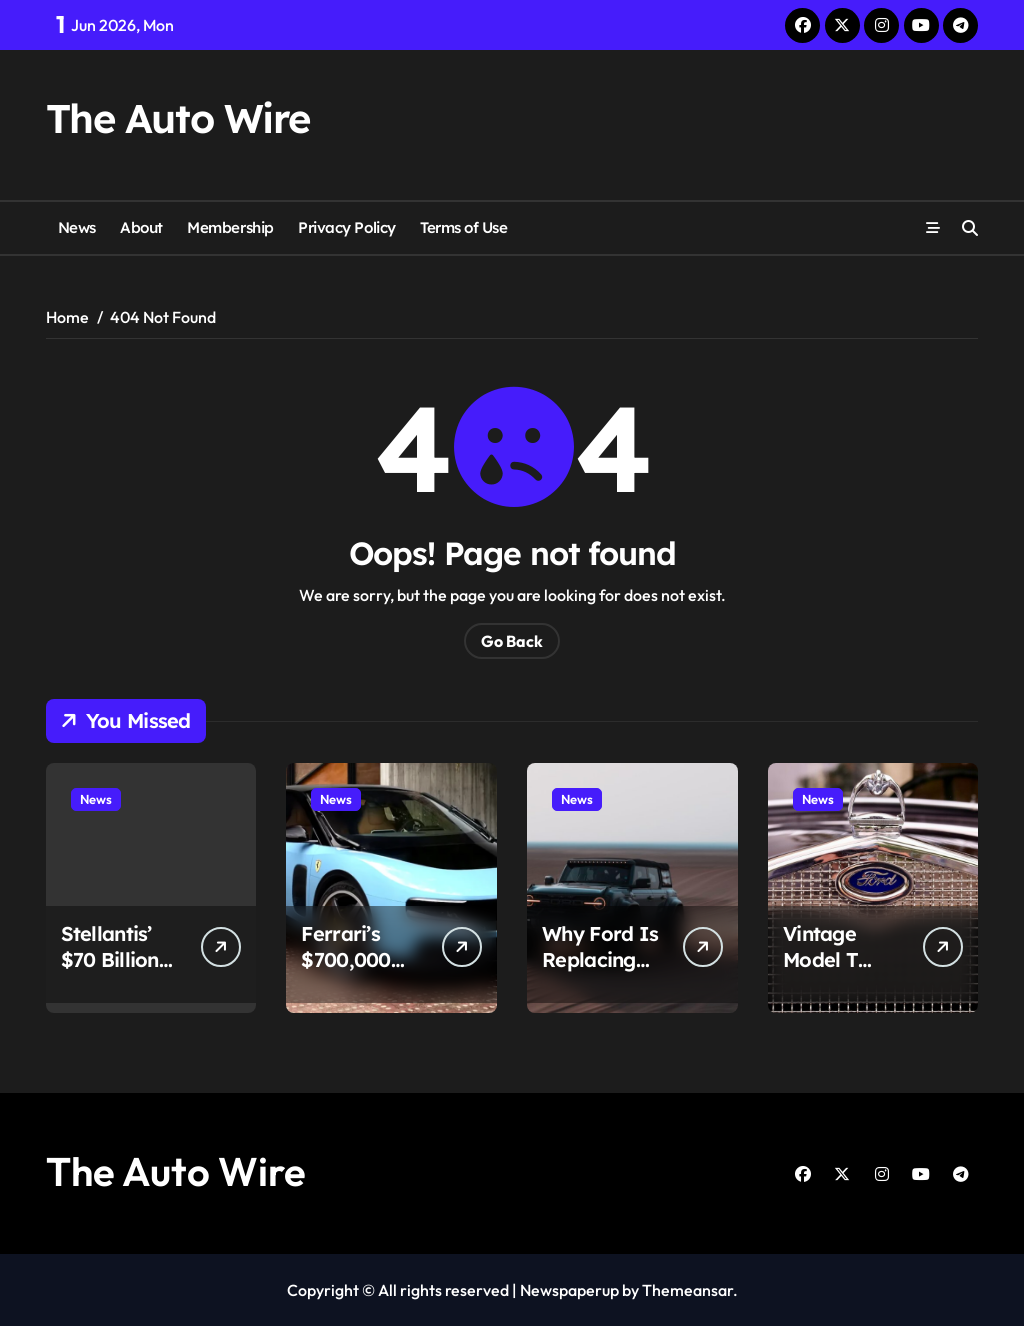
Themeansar (687, 1290)
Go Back (512, 641)
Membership (230, 227)
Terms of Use (464, 227)
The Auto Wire (178, 118)
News (77, 227)
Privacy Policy (347, 227)
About (141, 227)
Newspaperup (569, 1290)
